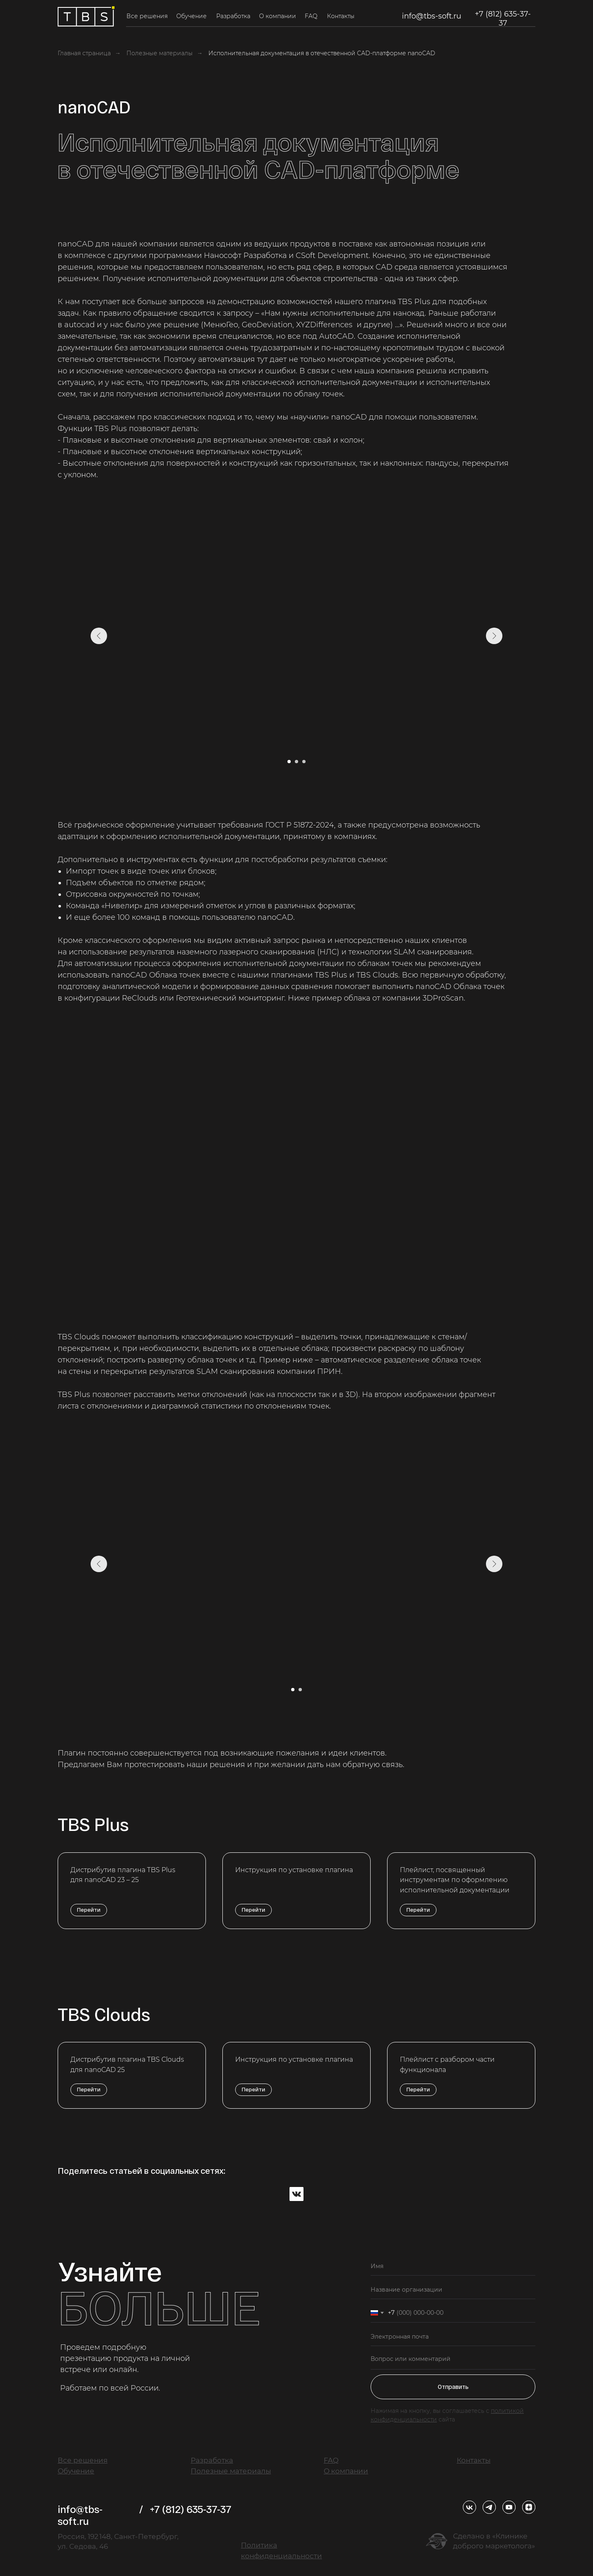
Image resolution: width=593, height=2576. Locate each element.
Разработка (233, 16)
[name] (453, 2266)
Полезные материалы (159, 53)
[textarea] (453, 2360)
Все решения (147, 16)
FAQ (311, 16)
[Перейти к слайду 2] (296, 761)
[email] (453, 2337)
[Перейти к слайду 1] (289, 761)
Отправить (453, 2386)
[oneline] (453, 2290)
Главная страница (84, 53)
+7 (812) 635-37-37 (503, 18)
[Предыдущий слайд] (99, 636)
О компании (277, 16)
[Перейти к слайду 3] (304, 761)
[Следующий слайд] (494, 636)
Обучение (191, 16)
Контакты (341, 16)
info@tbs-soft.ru (431, 16)
